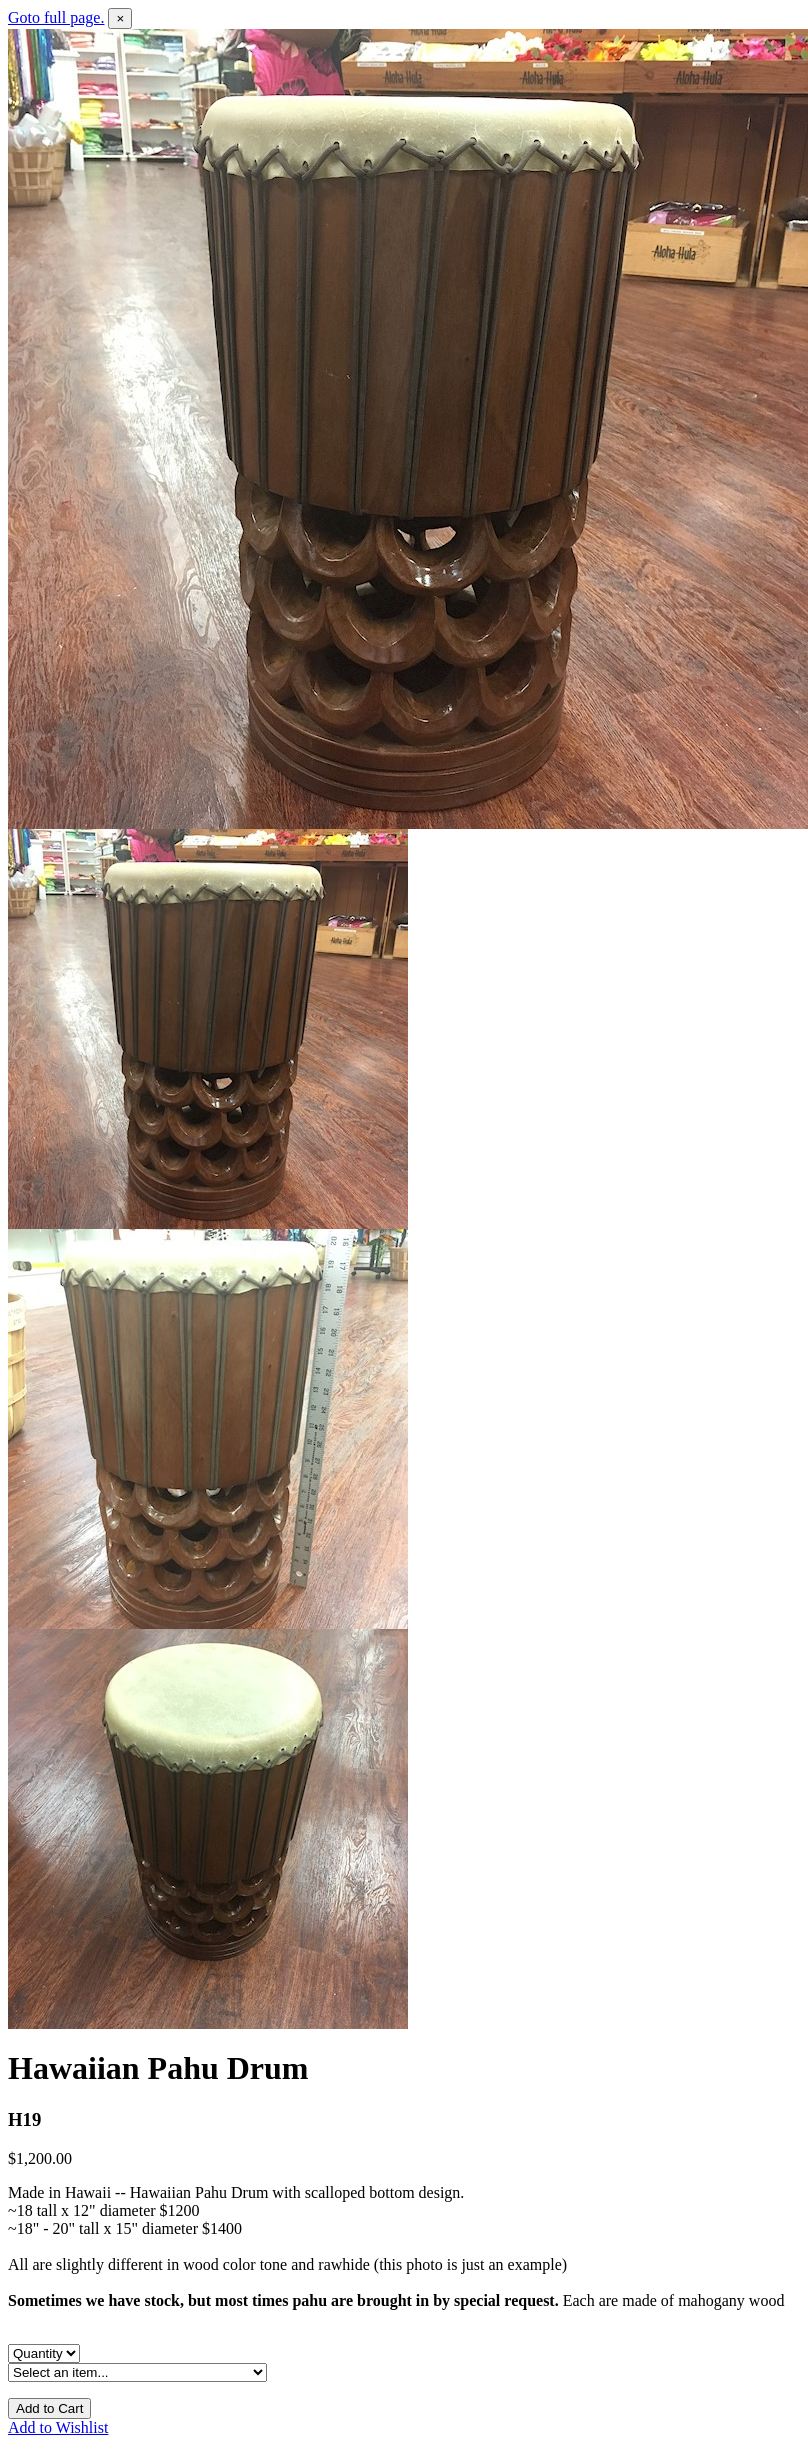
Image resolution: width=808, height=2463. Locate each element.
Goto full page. (56, 17)
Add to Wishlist (58, 2427)
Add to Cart (49, 2408)
